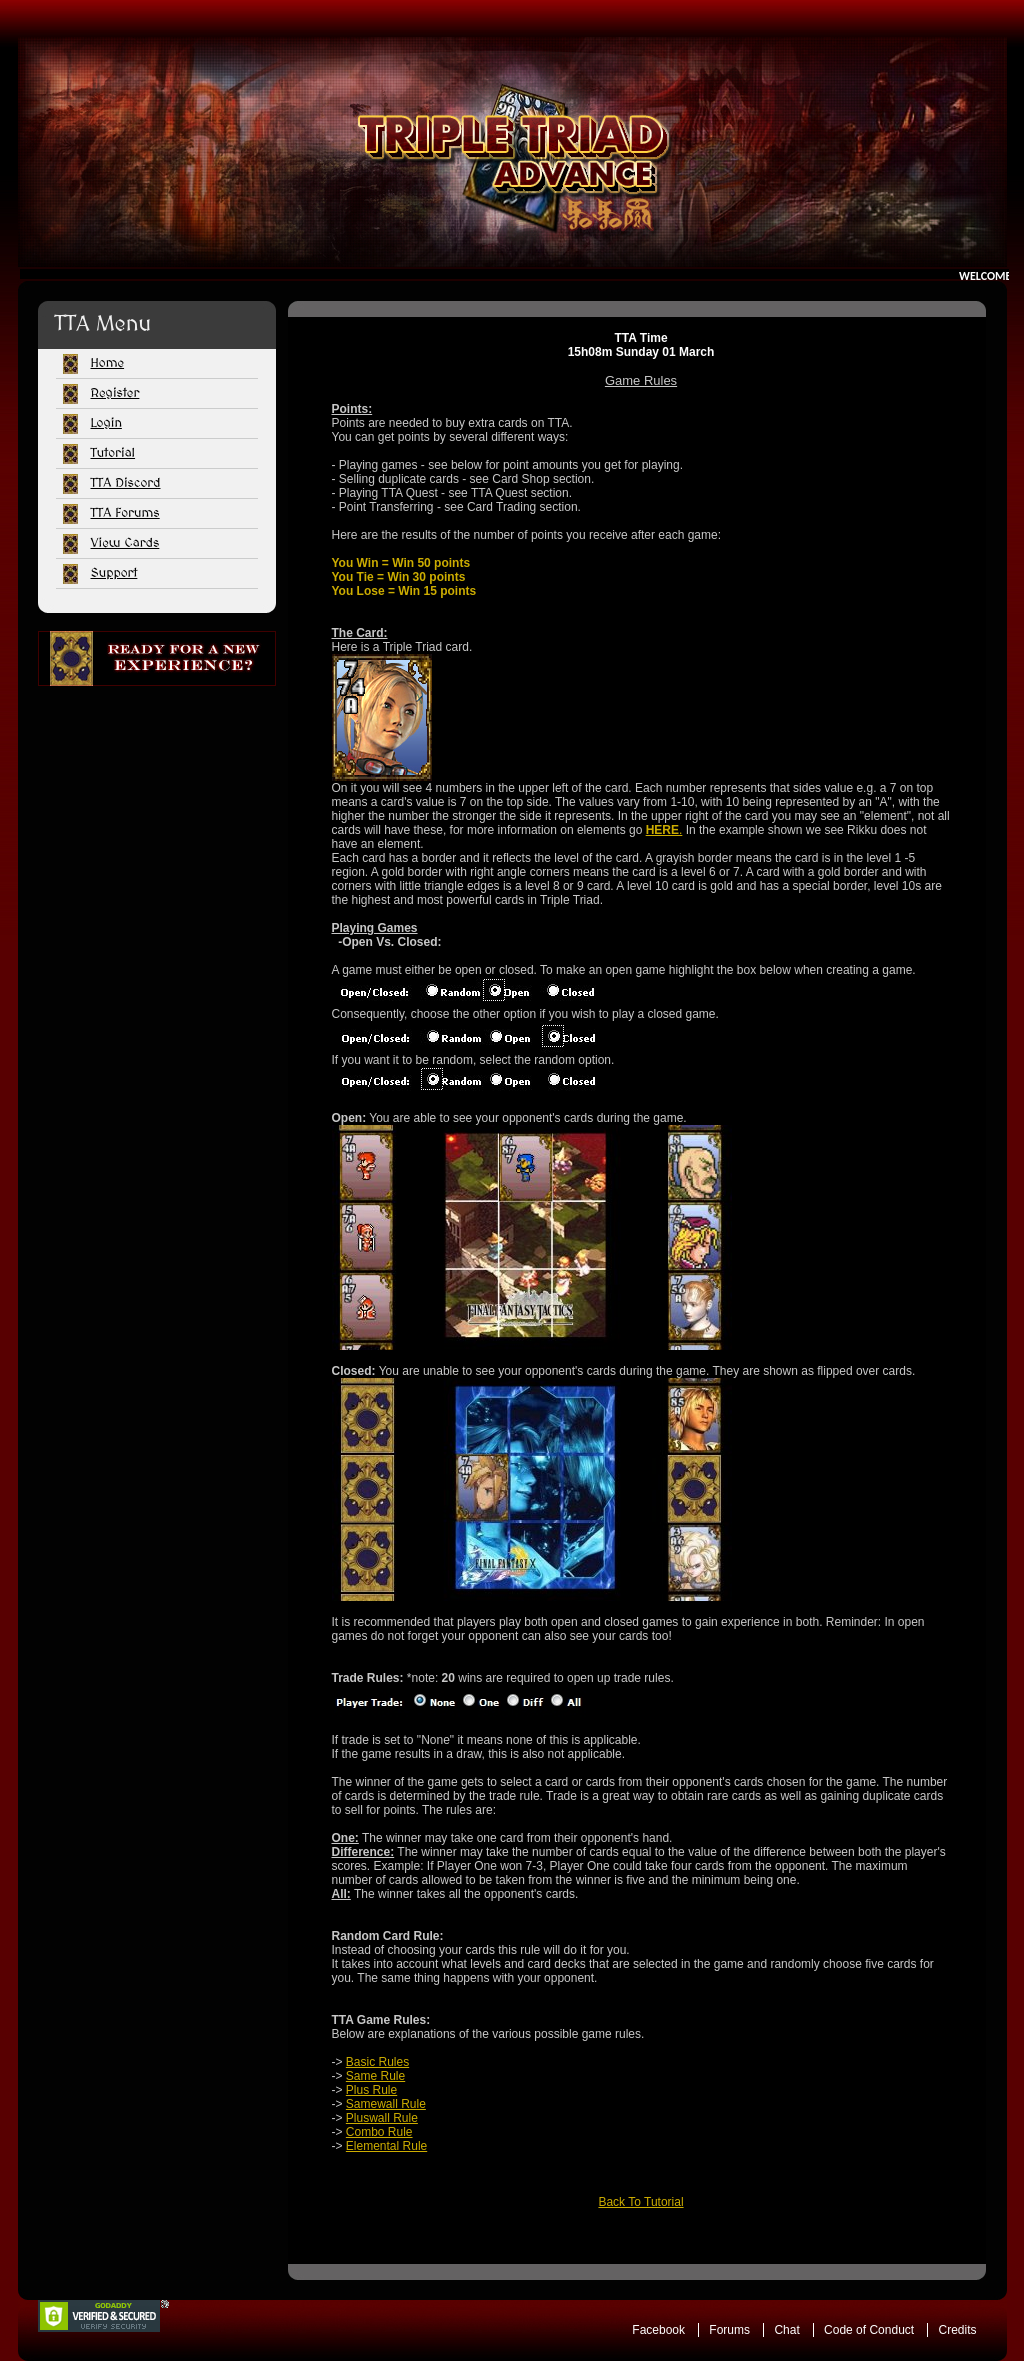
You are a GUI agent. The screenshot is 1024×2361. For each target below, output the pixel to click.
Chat (786, 2330)
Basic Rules (377, 2062)
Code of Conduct (869, 2330)
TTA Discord (126, 483)
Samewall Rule (386, 2104)
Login (106, 423)
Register (115, 393)
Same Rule (375, 2076)
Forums (729, 2330)
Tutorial (113, 453)
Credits (957, 2330)
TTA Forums (125, 513)
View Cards (125, 543)
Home (108, 363)
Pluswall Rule (382, 2118)
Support (114, 573)
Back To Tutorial (640, 2202)
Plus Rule (371, 2090)
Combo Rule (379, 2132)
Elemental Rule (386, 2146)
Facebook (658, 2330)
